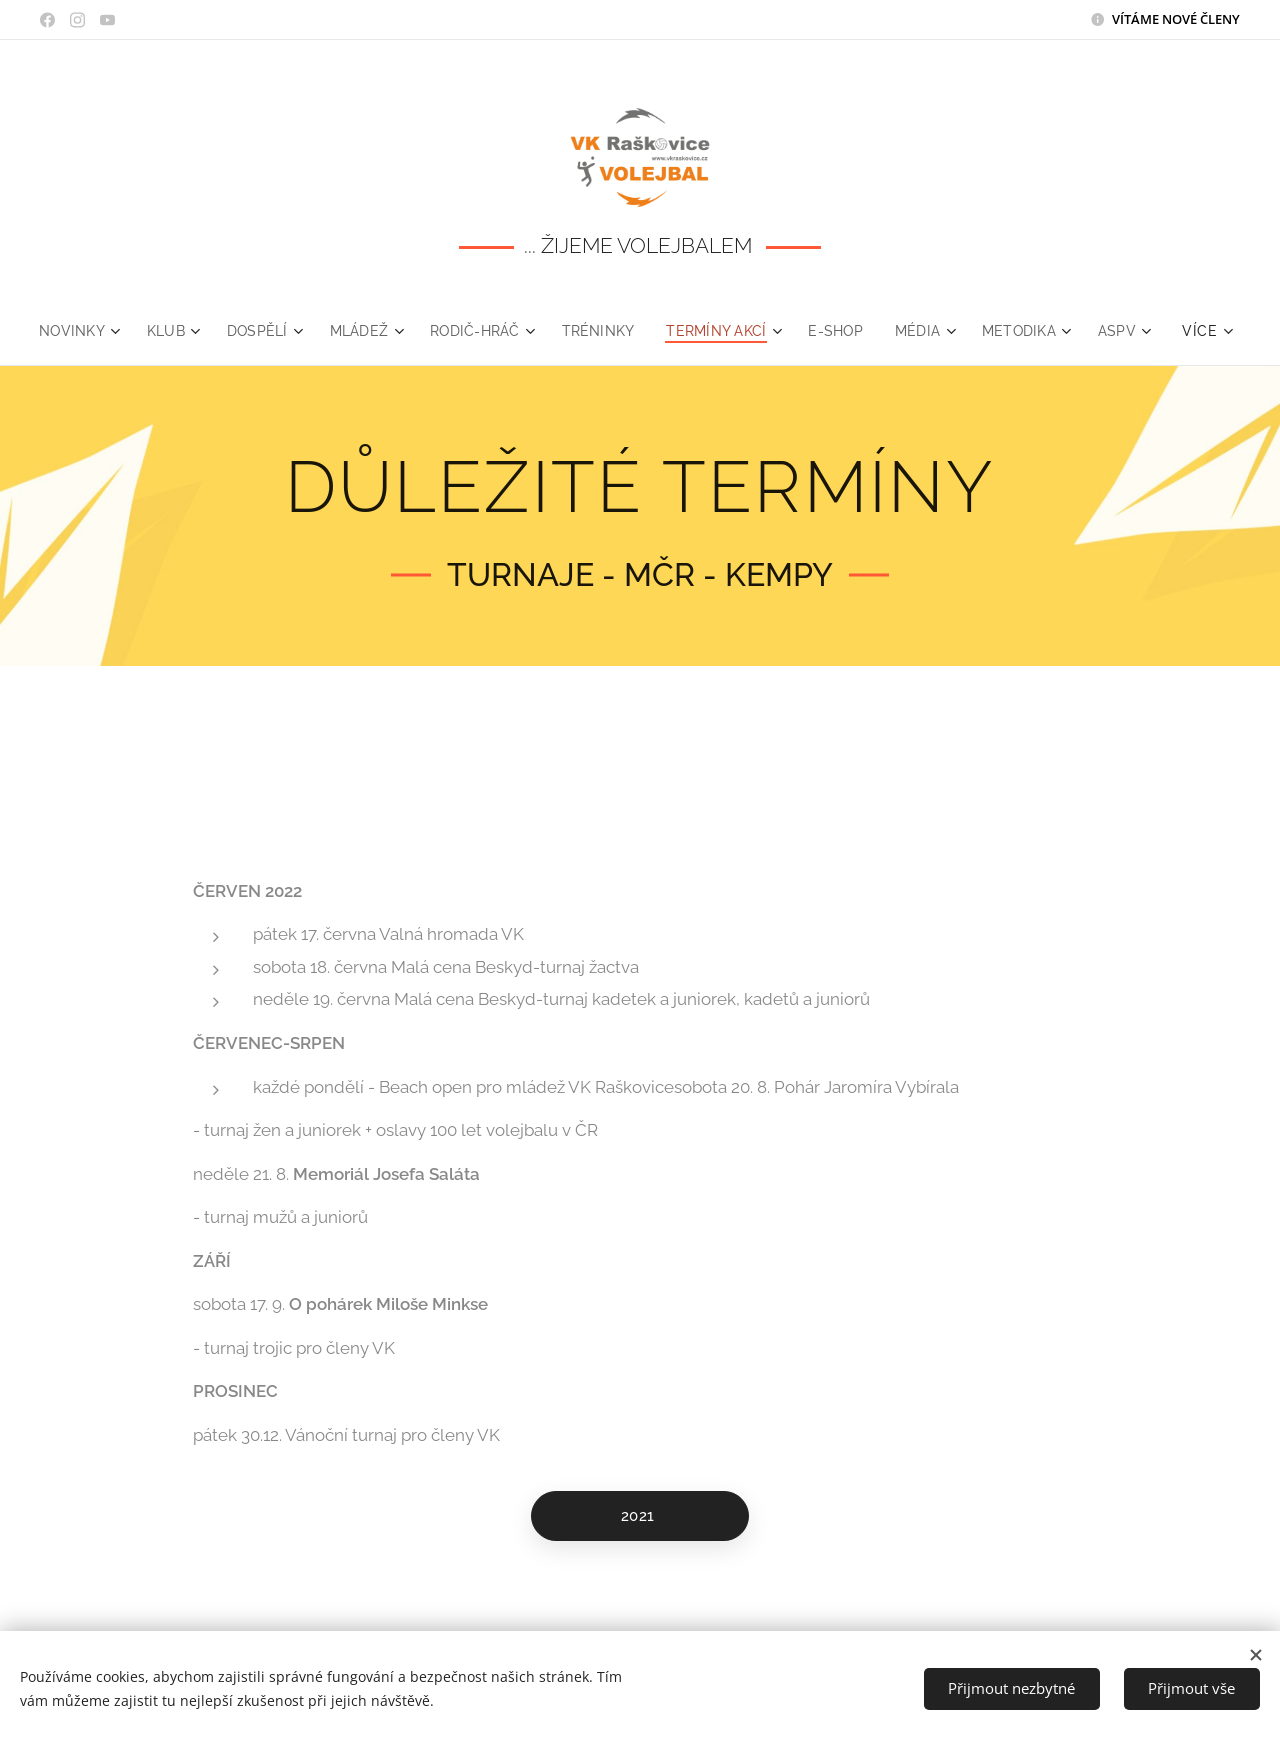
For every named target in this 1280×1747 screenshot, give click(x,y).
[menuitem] (110, 331)
